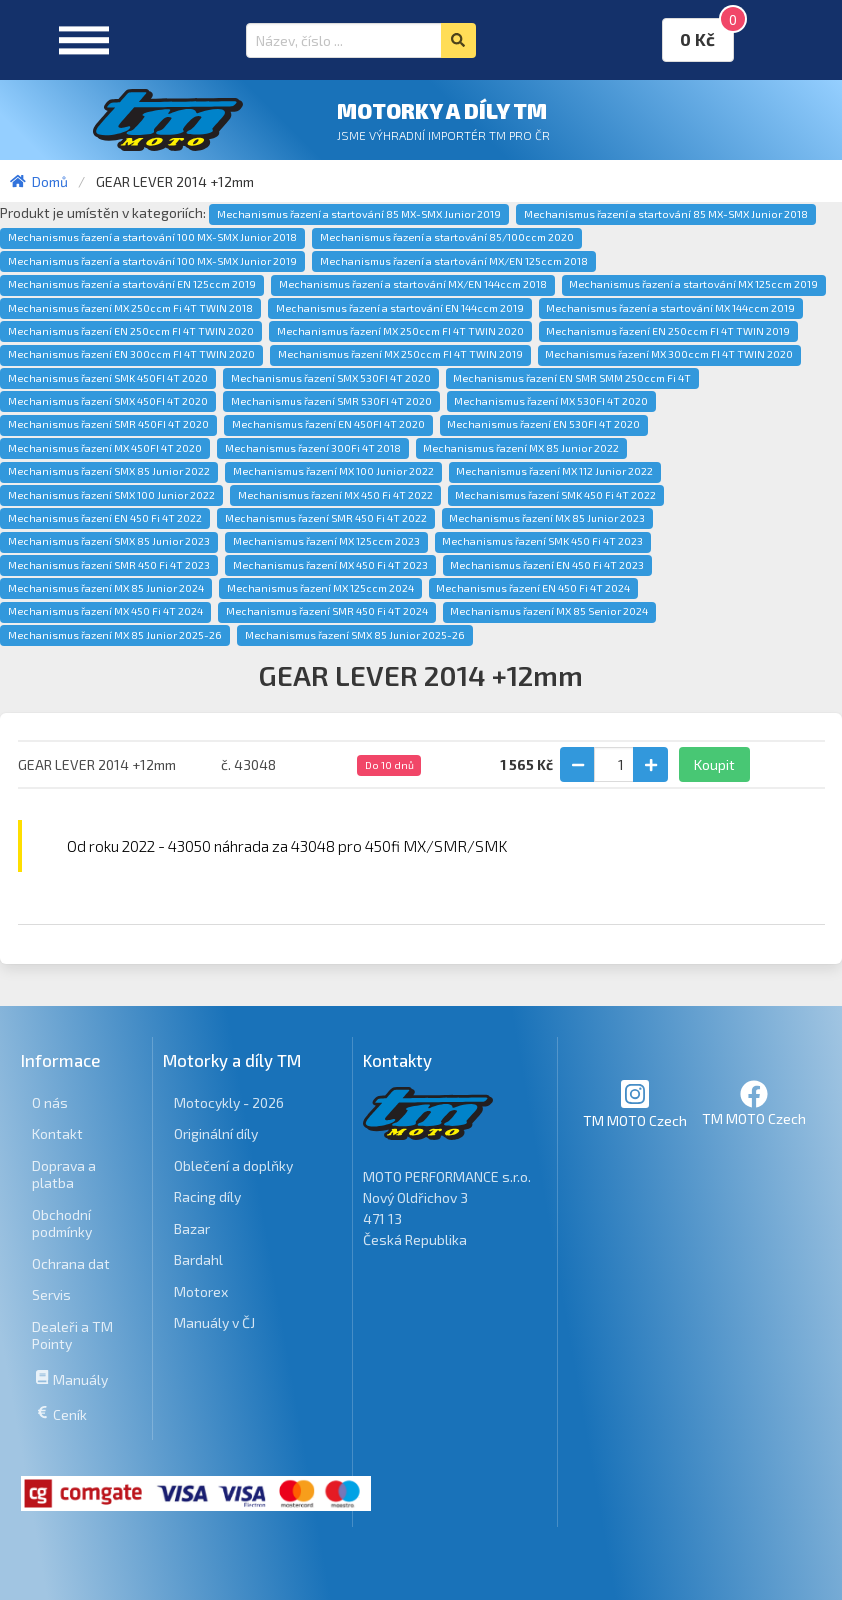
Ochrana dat (71, 1263)
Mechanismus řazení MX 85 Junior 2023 (547, 518)
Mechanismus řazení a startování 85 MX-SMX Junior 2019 (359, 214)
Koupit (714, 764)
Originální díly (216, 1133)
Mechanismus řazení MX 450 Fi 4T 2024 (105, 611)
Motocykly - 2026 (229, 1102)
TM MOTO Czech (635, 1103)
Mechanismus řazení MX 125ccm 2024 (320, 588)
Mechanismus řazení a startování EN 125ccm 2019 (132, 284)
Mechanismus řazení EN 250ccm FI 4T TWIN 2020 (131, 331)
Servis (51, 1294)
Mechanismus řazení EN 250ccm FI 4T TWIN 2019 (668, 331)
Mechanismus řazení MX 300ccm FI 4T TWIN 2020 (669, 354)
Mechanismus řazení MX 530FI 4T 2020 (551, 401)
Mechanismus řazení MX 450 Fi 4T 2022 (335, 495)
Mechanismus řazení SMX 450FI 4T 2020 (108, 401)
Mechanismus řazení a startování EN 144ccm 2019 (400, 308)
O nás (50, 1102)
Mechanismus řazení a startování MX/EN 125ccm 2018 (454, 261)
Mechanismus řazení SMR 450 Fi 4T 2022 (326, 518)
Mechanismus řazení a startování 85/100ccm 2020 (447, 237)
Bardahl (198, 1259)
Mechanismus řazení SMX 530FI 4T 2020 (331, 378)
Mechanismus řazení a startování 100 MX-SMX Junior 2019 (152, 261)
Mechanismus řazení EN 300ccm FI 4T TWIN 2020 (131, 354)
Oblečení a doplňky (233, 1165)
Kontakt (57, 1133)
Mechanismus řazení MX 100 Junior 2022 (333, 471)
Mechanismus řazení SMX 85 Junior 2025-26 (355, 635)
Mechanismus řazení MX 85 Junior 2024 (106, 588)
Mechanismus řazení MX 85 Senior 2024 (549, 611)
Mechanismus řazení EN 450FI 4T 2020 (328, 424)
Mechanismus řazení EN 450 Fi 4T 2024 (533, 588)
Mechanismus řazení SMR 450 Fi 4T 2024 (327, 611)
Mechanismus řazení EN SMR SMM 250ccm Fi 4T (572, 378)
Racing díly (207, 1196)
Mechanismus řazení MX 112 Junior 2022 (554, 471)
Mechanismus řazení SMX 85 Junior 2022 (109, 471)
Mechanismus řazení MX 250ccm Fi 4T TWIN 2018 (130, 308)
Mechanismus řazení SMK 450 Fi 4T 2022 (555, 495)
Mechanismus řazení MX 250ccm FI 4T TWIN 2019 (400, 354)
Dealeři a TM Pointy (72, 1335)
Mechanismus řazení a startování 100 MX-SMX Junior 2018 (152, 237)
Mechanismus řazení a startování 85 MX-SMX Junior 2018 (666, 214)
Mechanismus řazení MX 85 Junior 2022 (521, 448)
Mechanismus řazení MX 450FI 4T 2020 (105, 448)
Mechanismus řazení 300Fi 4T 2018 (313, 448)
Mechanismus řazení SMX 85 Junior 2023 (109, 541)
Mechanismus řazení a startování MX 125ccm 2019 (693, 284)
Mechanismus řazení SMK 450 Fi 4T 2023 (542, 541)
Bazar (192, 1228)
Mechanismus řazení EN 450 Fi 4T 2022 (105, 518)
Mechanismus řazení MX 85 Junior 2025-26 (115, 635)
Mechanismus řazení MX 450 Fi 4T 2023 (330, 565)
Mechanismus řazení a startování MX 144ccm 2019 (670, 308)
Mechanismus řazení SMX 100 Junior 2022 (111, 495)
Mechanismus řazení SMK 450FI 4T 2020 (108, 378)
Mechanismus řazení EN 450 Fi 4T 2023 (547, 565)
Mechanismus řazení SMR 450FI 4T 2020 (108, 424)
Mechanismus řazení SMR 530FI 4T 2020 (331, 401)
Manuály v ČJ (214, 1322)
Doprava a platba (64, 1174)
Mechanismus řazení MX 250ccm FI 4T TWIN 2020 (400, 331)
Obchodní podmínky (62, 1223)
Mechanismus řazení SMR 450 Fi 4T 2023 (109, 565)
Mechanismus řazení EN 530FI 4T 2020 (543, 424)
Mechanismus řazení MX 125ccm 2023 (326, 541)
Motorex (201, 1291)
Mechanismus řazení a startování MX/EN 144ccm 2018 (413, 284)
